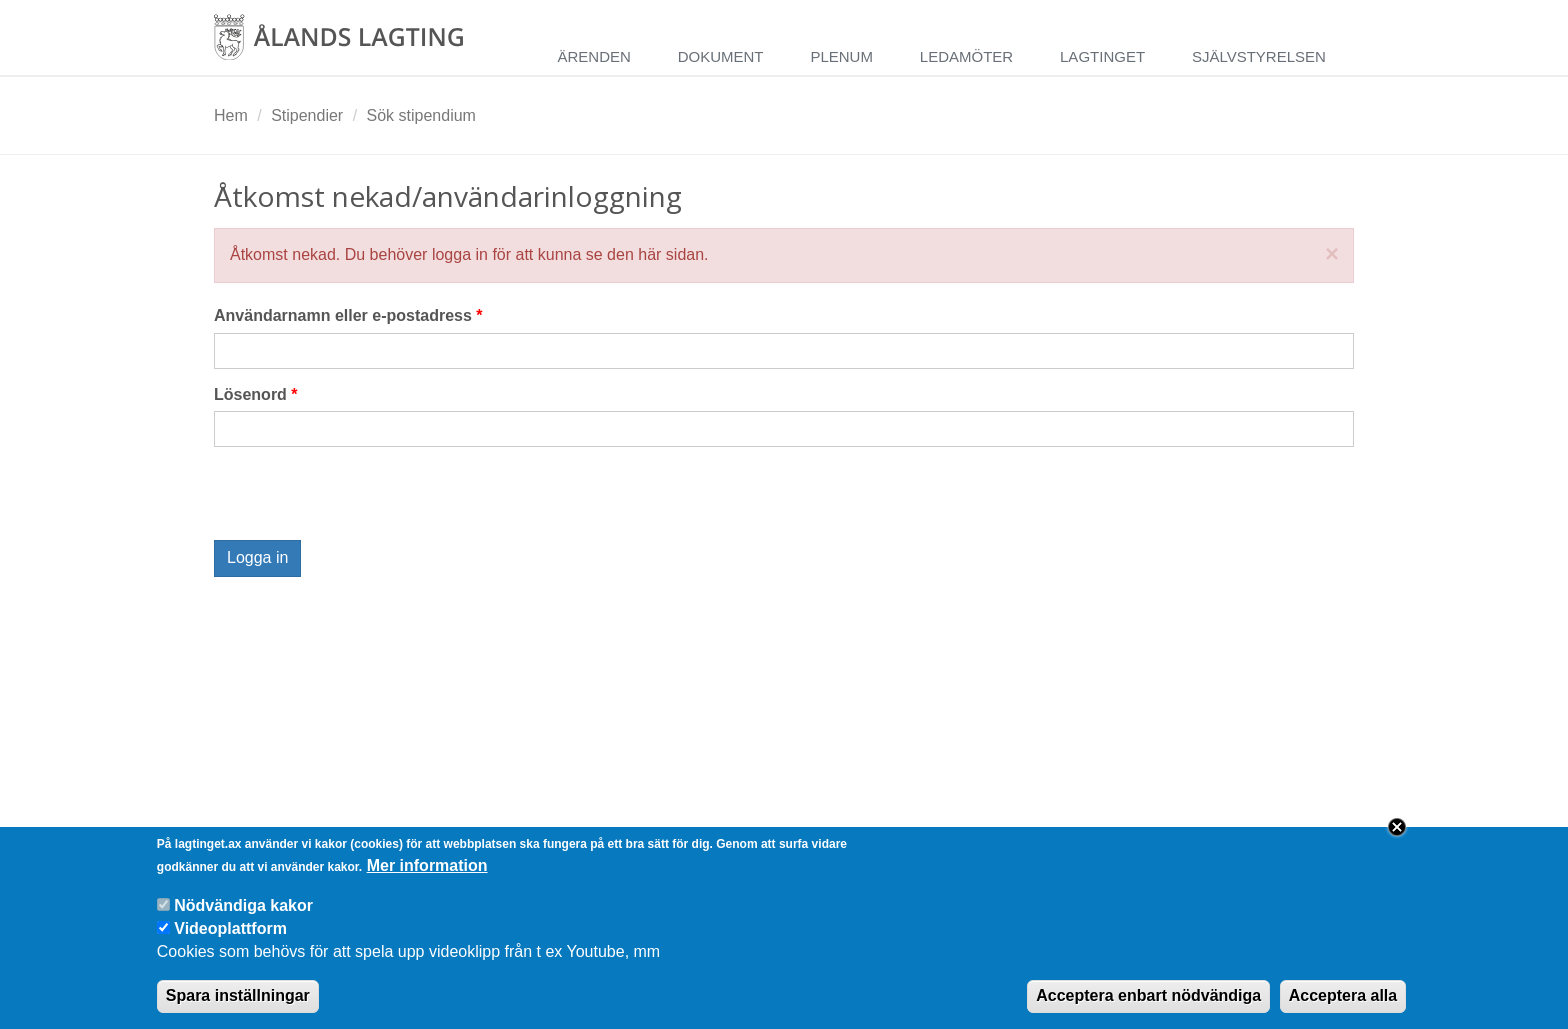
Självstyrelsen (1259, 56)
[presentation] (366, 501)
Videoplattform (230, 928)
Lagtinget (1102, 56)
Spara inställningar (238, 995)
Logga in (257, 557)
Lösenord (256, 394)
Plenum (841, 56)
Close (1397, 827)
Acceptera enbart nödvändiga (1148, 995)
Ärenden (593, 56)
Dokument (721, 56)
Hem (231, 115)
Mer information (427, 865)
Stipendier (307, 115)
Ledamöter (966, 56)
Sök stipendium (421, 115)
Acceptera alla (1343, 995)
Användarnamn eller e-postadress (348, 315)
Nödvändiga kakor (243, 905)
